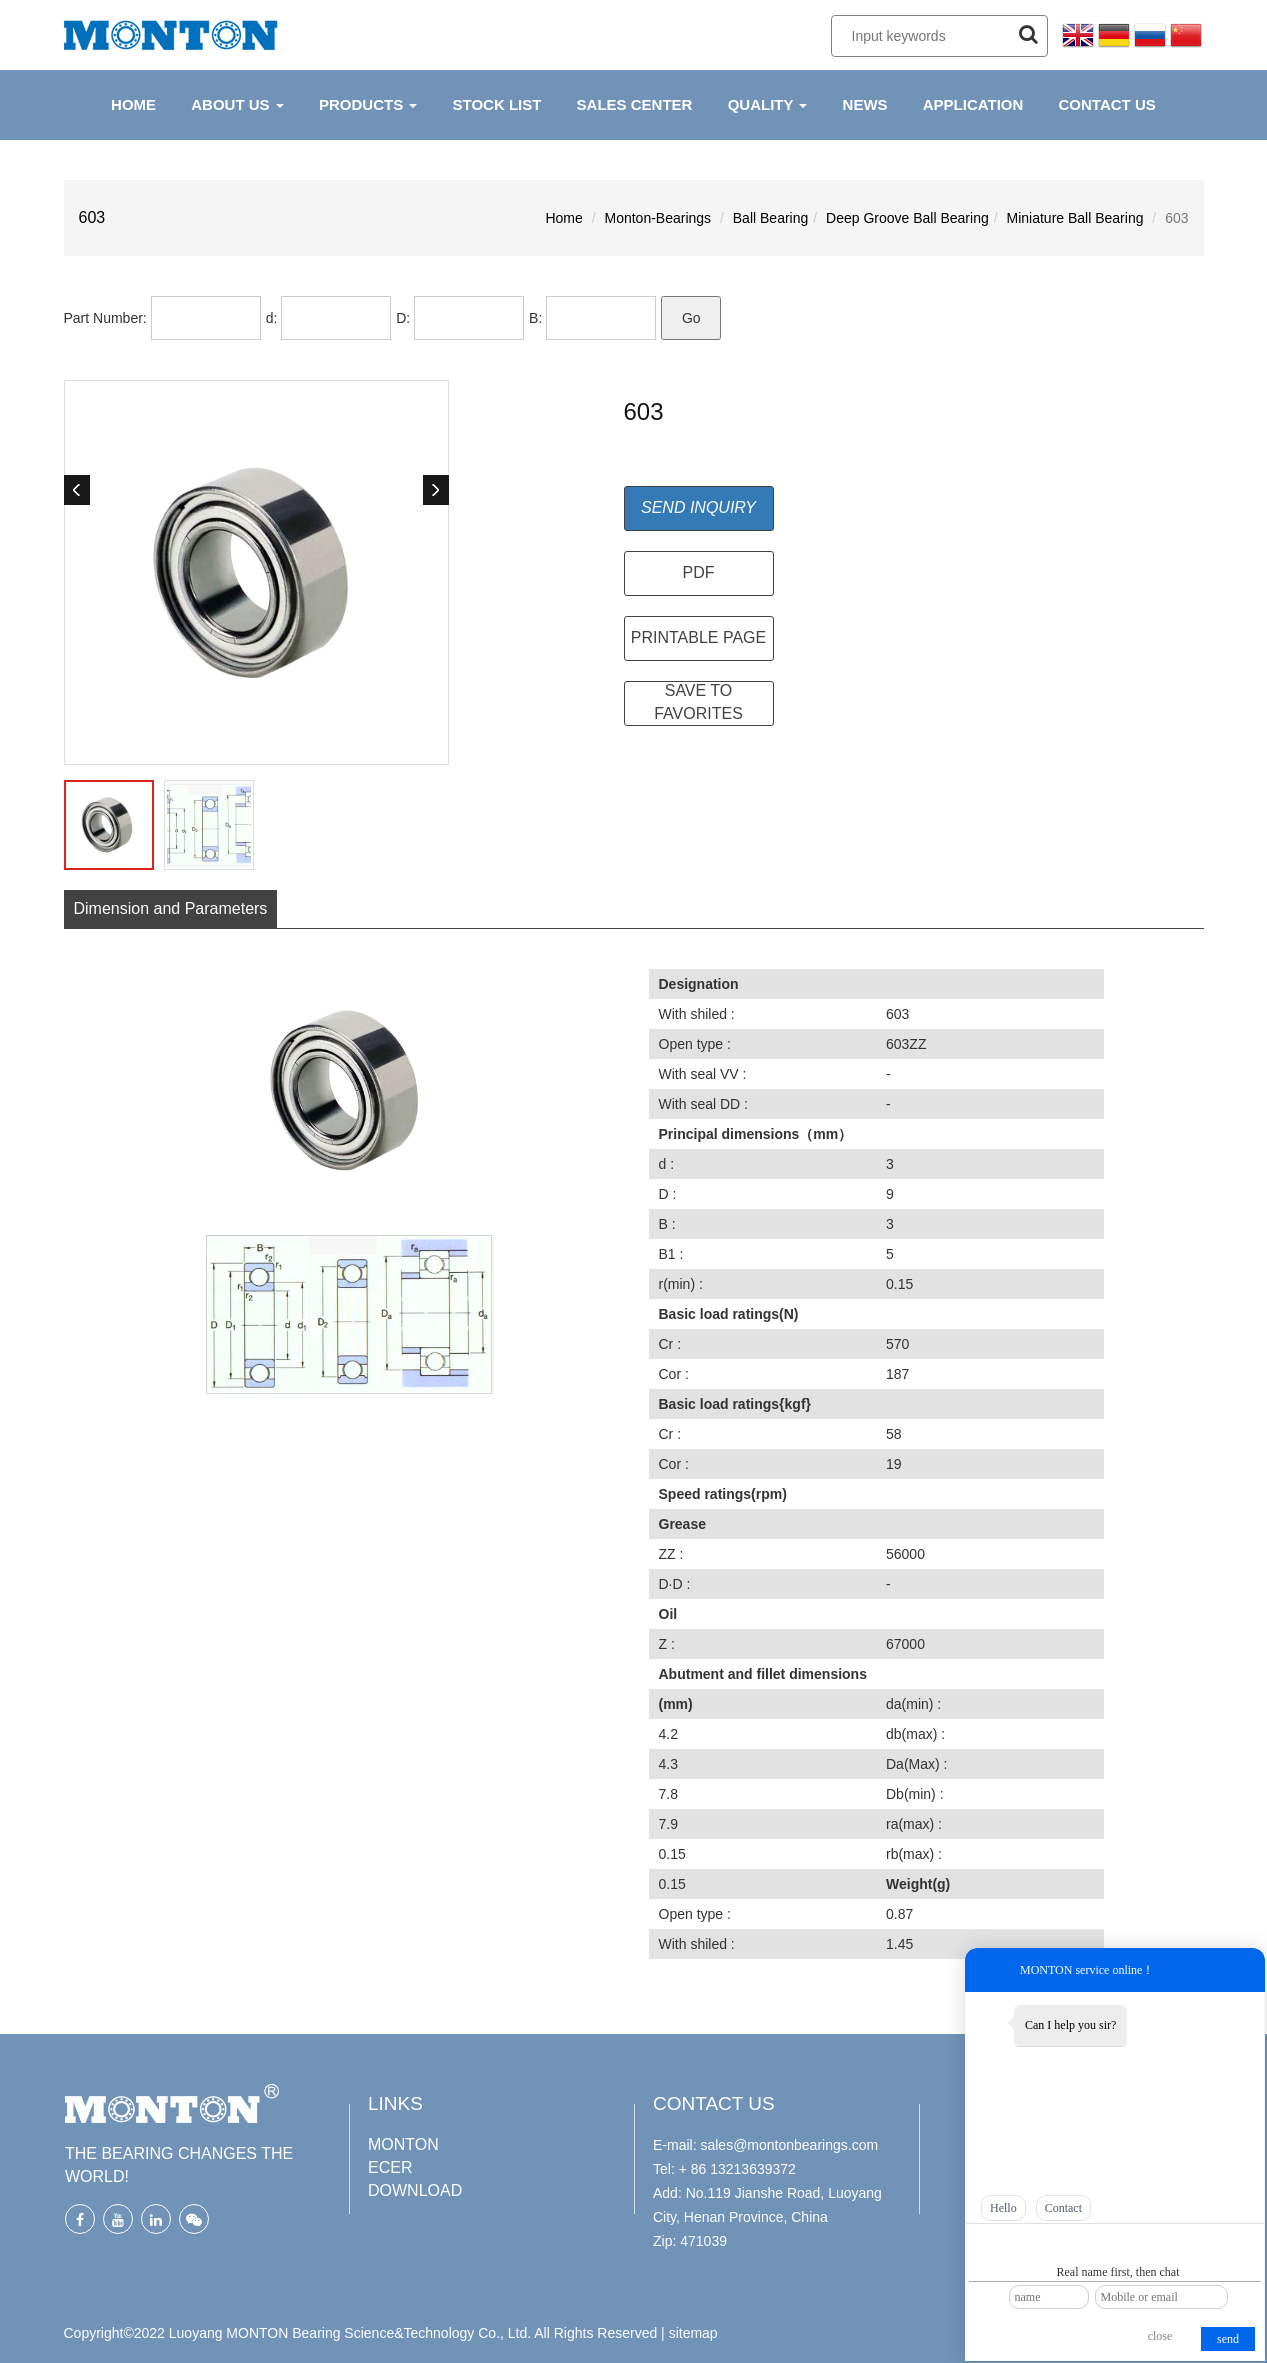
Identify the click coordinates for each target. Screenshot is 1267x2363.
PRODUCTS (368, 104)
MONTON (403, 2144)
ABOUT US (237, 104)
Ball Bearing (771, 218)
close (1160, 2336)
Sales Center (635, 104)
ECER (390, 2167)
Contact (1063, 2208)
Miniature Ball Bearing (1075, 218)
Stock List (497, 104)
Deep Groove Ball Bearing (907, 218)
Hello (1003, 2208)
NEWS (865, 104)
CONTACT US (1107, 104)
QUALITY (768, 104)
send (1228, 2339)
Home (563, 218)
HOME (133, 104)
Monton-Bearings (657, 218)
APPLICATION (973, 104)
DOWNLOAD (415, 2190)
